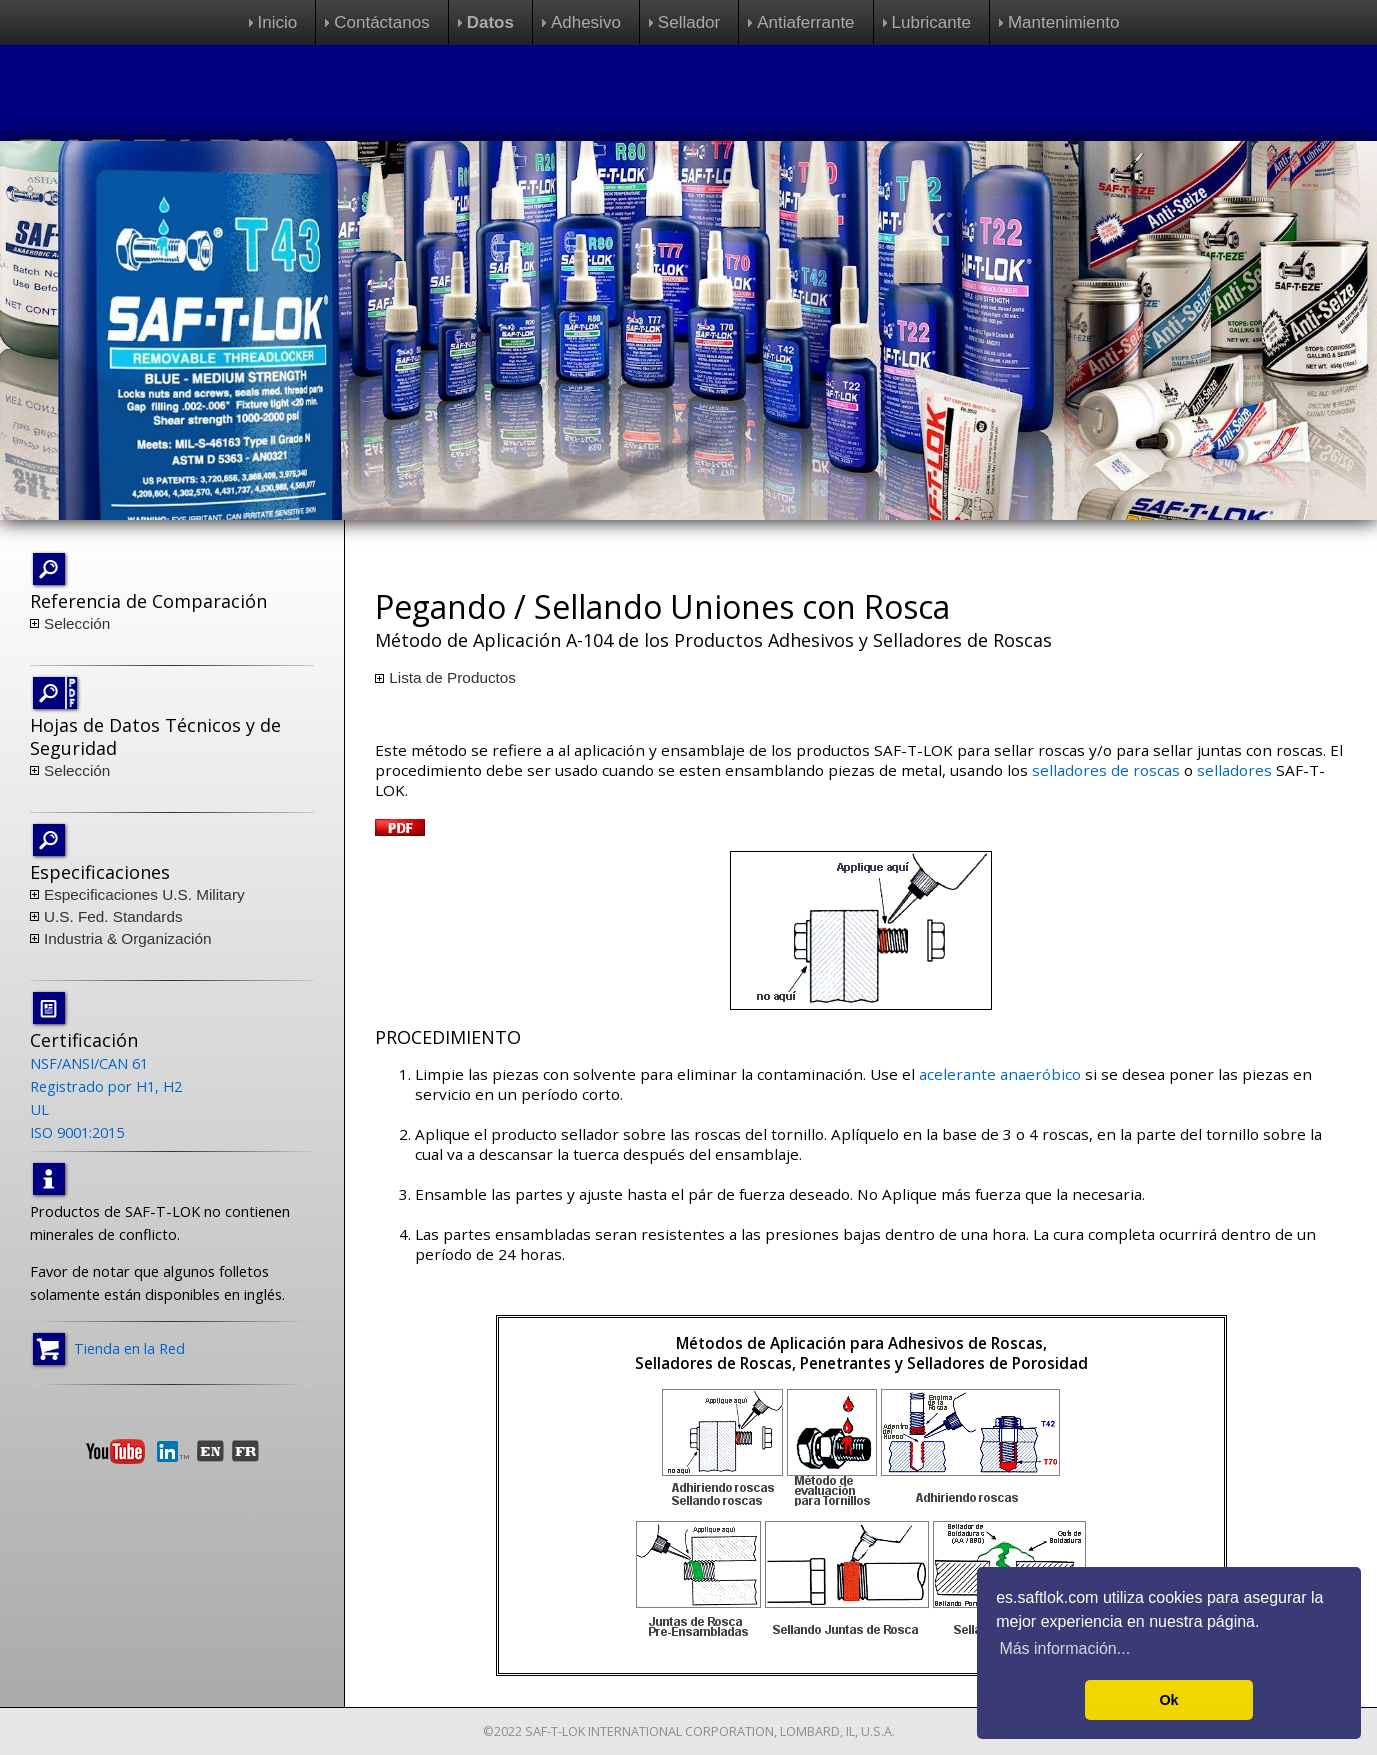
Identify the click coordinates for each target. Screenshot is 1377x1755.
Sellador (689, 22)
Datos (490, 22)
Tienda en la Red (129, 1347)
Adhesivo (586, 22)
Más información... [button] (1064, 1648)
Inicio (278, 22)
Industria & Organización (128, 938)
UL (39, 1109)
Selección (77, 623)
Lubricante (931, 22)
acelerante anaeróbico (1000, 1074)
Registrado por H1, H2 (106, 1086)
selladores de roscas (1106, 770)
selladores (1234, 770)
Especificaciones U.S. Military (144, 894)
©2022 (502, 1731)
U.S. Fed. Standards (113, 916)
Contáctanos (381, 22)
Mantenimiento (1064, 22)
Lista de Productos (452, 677)
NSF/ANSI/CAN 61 (89, 1063)
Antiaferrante (805, 22)
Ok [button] (1168, 1700)
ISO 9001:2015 (77, 1132)
